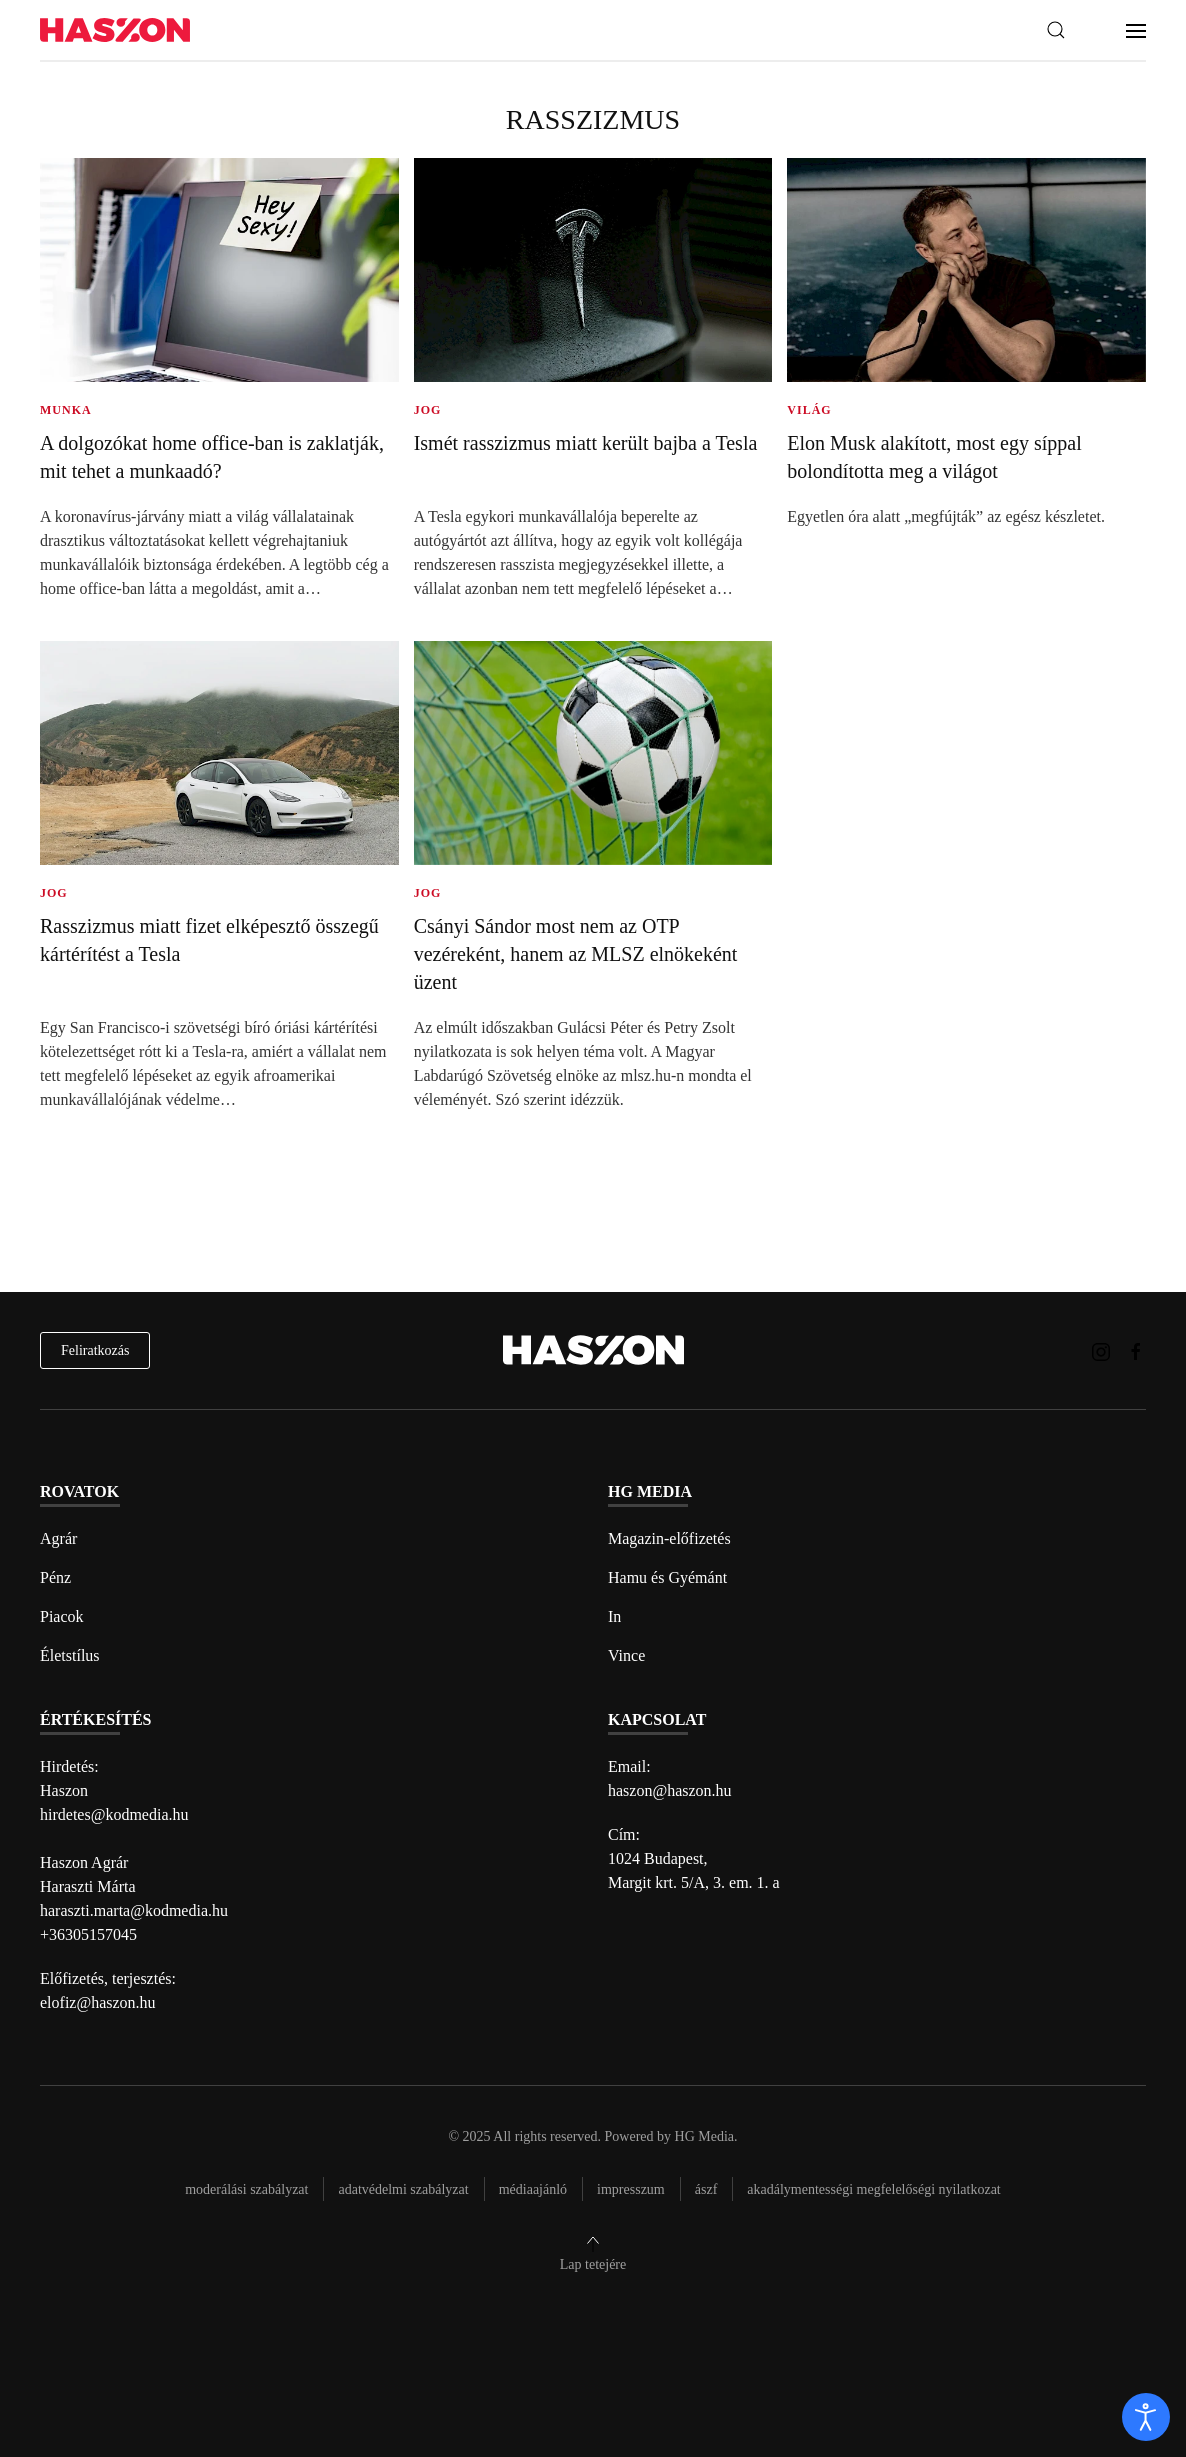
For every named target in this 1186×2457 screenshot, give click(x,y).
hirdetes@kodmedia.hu (114, 1814)
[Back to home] (115, 30)
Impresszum (631, 2189)
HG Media (705, 2136)
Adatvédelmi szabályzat (403, 2189)
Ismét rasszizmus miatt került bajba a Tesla (586, 443)
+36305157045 (88, 1934)
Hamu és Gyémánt (667, 1577)
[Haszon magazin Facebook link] (1136, 1349)
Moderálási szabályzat (246, 2189)
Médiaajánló (533, 2189)
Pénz (55, 1577)
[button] (1056, 30)
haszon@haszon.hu (670, 1790)
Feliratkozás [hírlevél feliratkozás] (95, 1350)
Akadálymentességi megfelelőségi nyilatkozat (873, 2189)
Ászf (706, 2189)
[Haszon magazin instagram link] (1101, 1349)
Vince (626, 1655)
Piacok (62, 1616)
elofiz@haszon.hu (98, 2002)
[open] (1146, 2417)
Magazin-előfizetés (669, 1538)
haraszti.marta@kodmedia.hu (134, 1910)
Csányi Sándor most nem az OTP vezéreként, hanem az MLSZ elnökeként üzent (576, 954)
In (614, 1616)
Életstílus (70, 1655)
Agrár (58, 1538)
